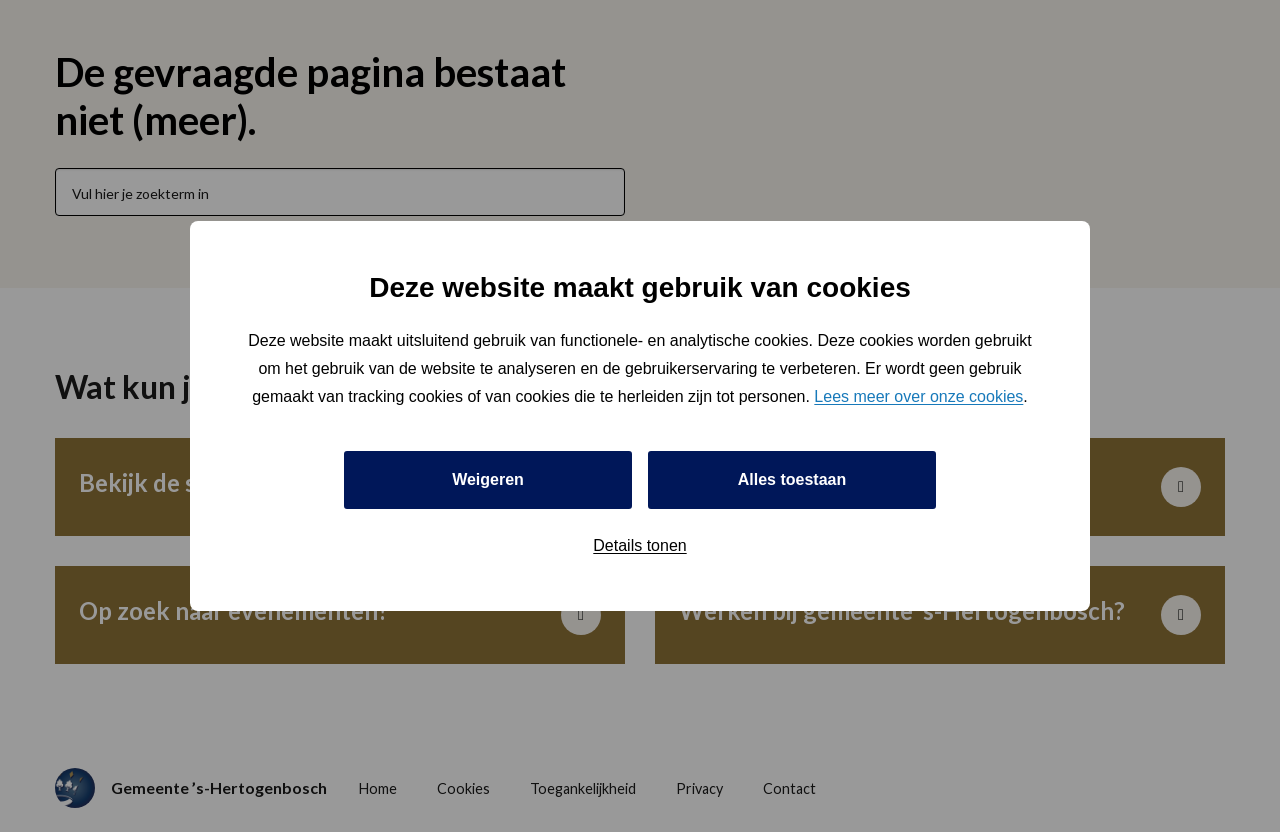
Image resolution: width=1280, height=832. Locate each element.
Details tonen (639, 545)
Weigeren (488, 479)
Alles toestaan (792, 479)
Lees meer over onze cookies (918, 396)
